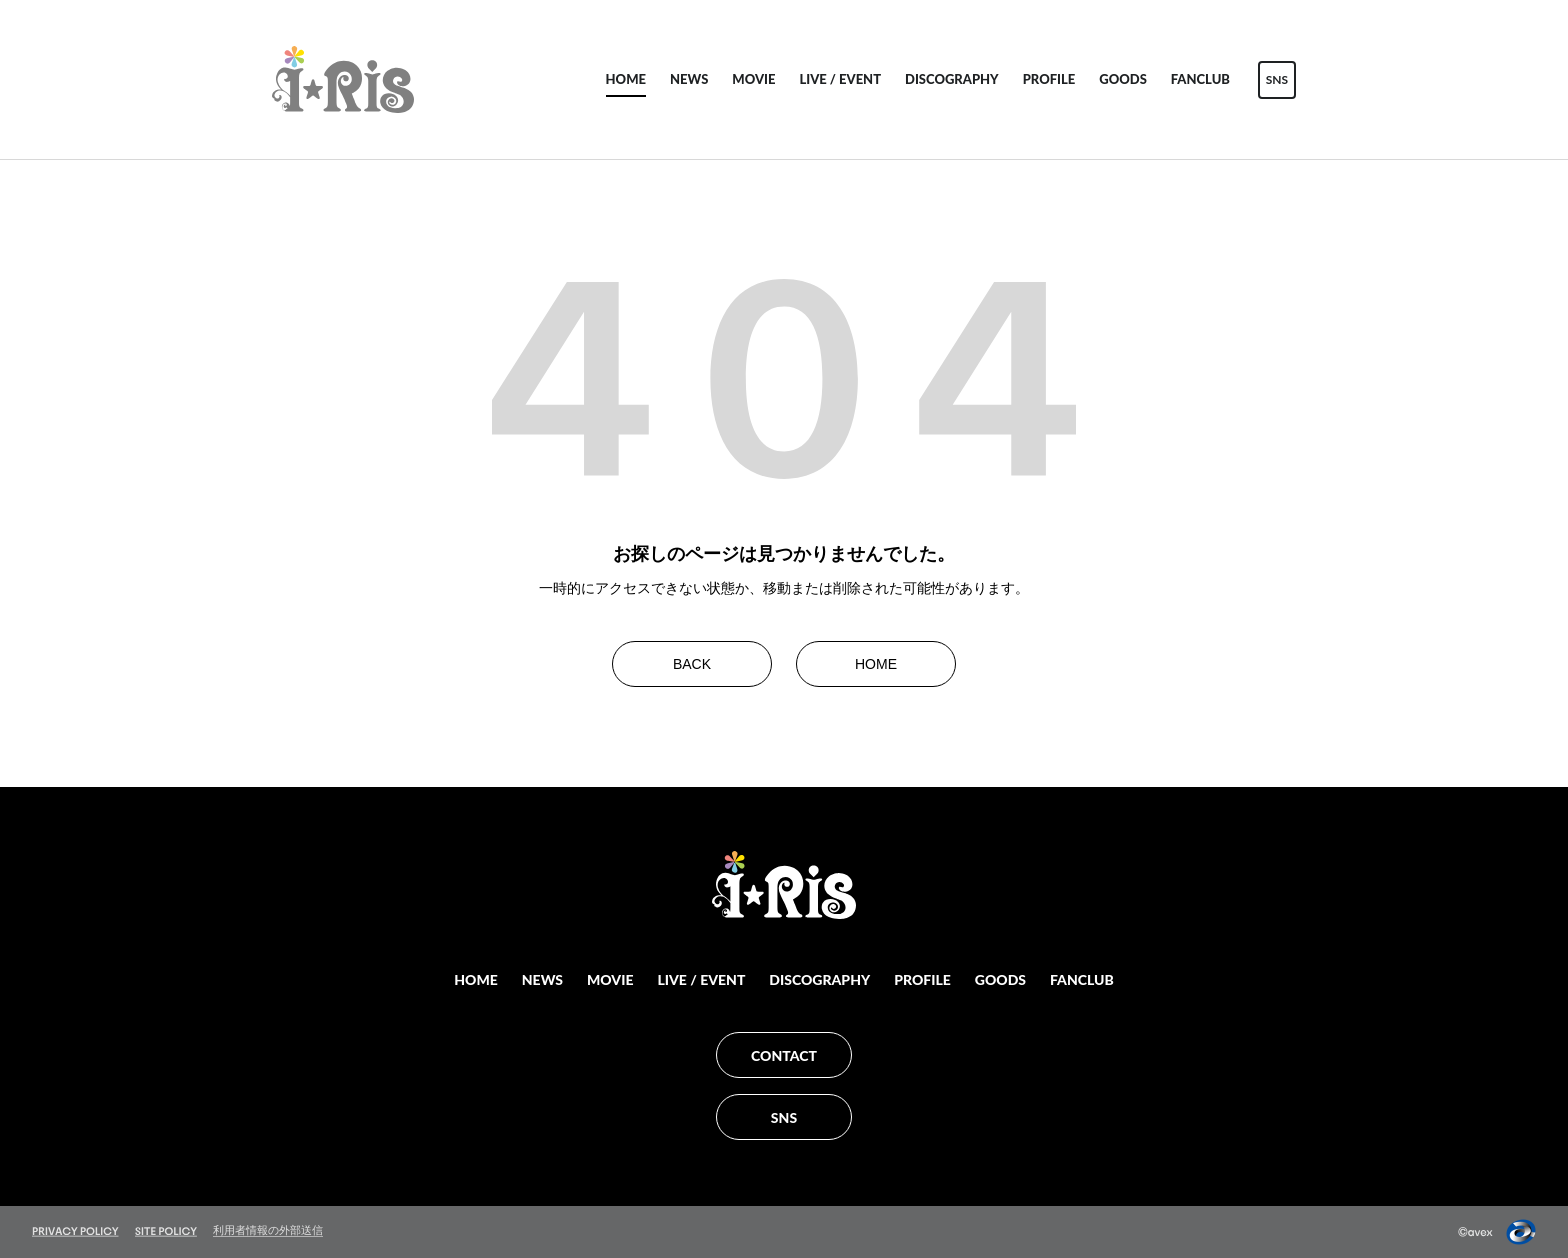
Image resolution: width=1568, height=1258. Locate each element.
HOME (626, 79)
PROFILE (1049, 79)
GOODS (1123, 79)
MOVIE (753, 79)
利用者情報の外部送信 (268, 1230)
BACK (692, 664)
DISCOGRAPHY (952, 79)
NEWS (689, 79)
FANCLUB (1200, 79)
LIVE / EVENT (840, 79)
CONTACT (784, 1055)
